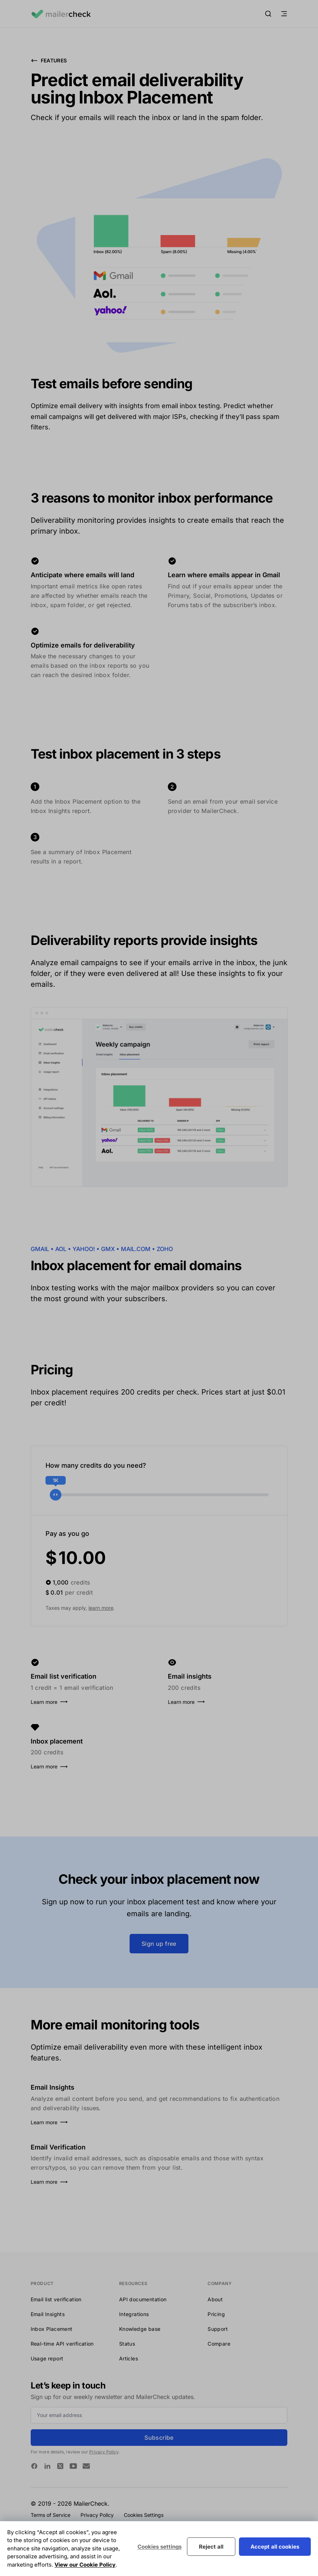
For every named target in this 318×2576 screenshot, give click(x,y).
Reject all (211, 2546)
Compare (219, 2344)
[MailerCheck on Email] (86, 2466)
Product (42, 2283)
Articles (128, 2358)
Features (49, 60)
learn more (100, 1608)
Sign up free (159, 1943)
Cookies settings (160, 2546)
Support (218, 2329)
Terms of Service (50, 2515)
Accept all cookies (275, 2546)
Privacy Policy (103, 2452)
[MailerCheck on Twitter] (60, 2466)
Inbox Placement (52, 2329)
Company (220, 2283)
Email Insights (48, 2314)
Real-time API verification (62, 2344)
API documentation (143, 2299)
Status (127, 2344)
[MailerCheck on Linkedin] (47, 2466)
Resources (133, 2283)
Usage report (47, 2358)
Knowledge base (140, 2329)
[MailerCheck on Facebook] (34, 2466)
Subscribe (159, 2437)
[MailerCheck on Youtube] (73, 2466)
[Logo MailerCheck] (61, 13)
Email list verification (56, 2299)
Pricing (216, 2314)
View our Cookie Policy (85, 2564)
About (215, 2299)
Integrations (134, 2314)
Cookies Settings (144, 2515)
